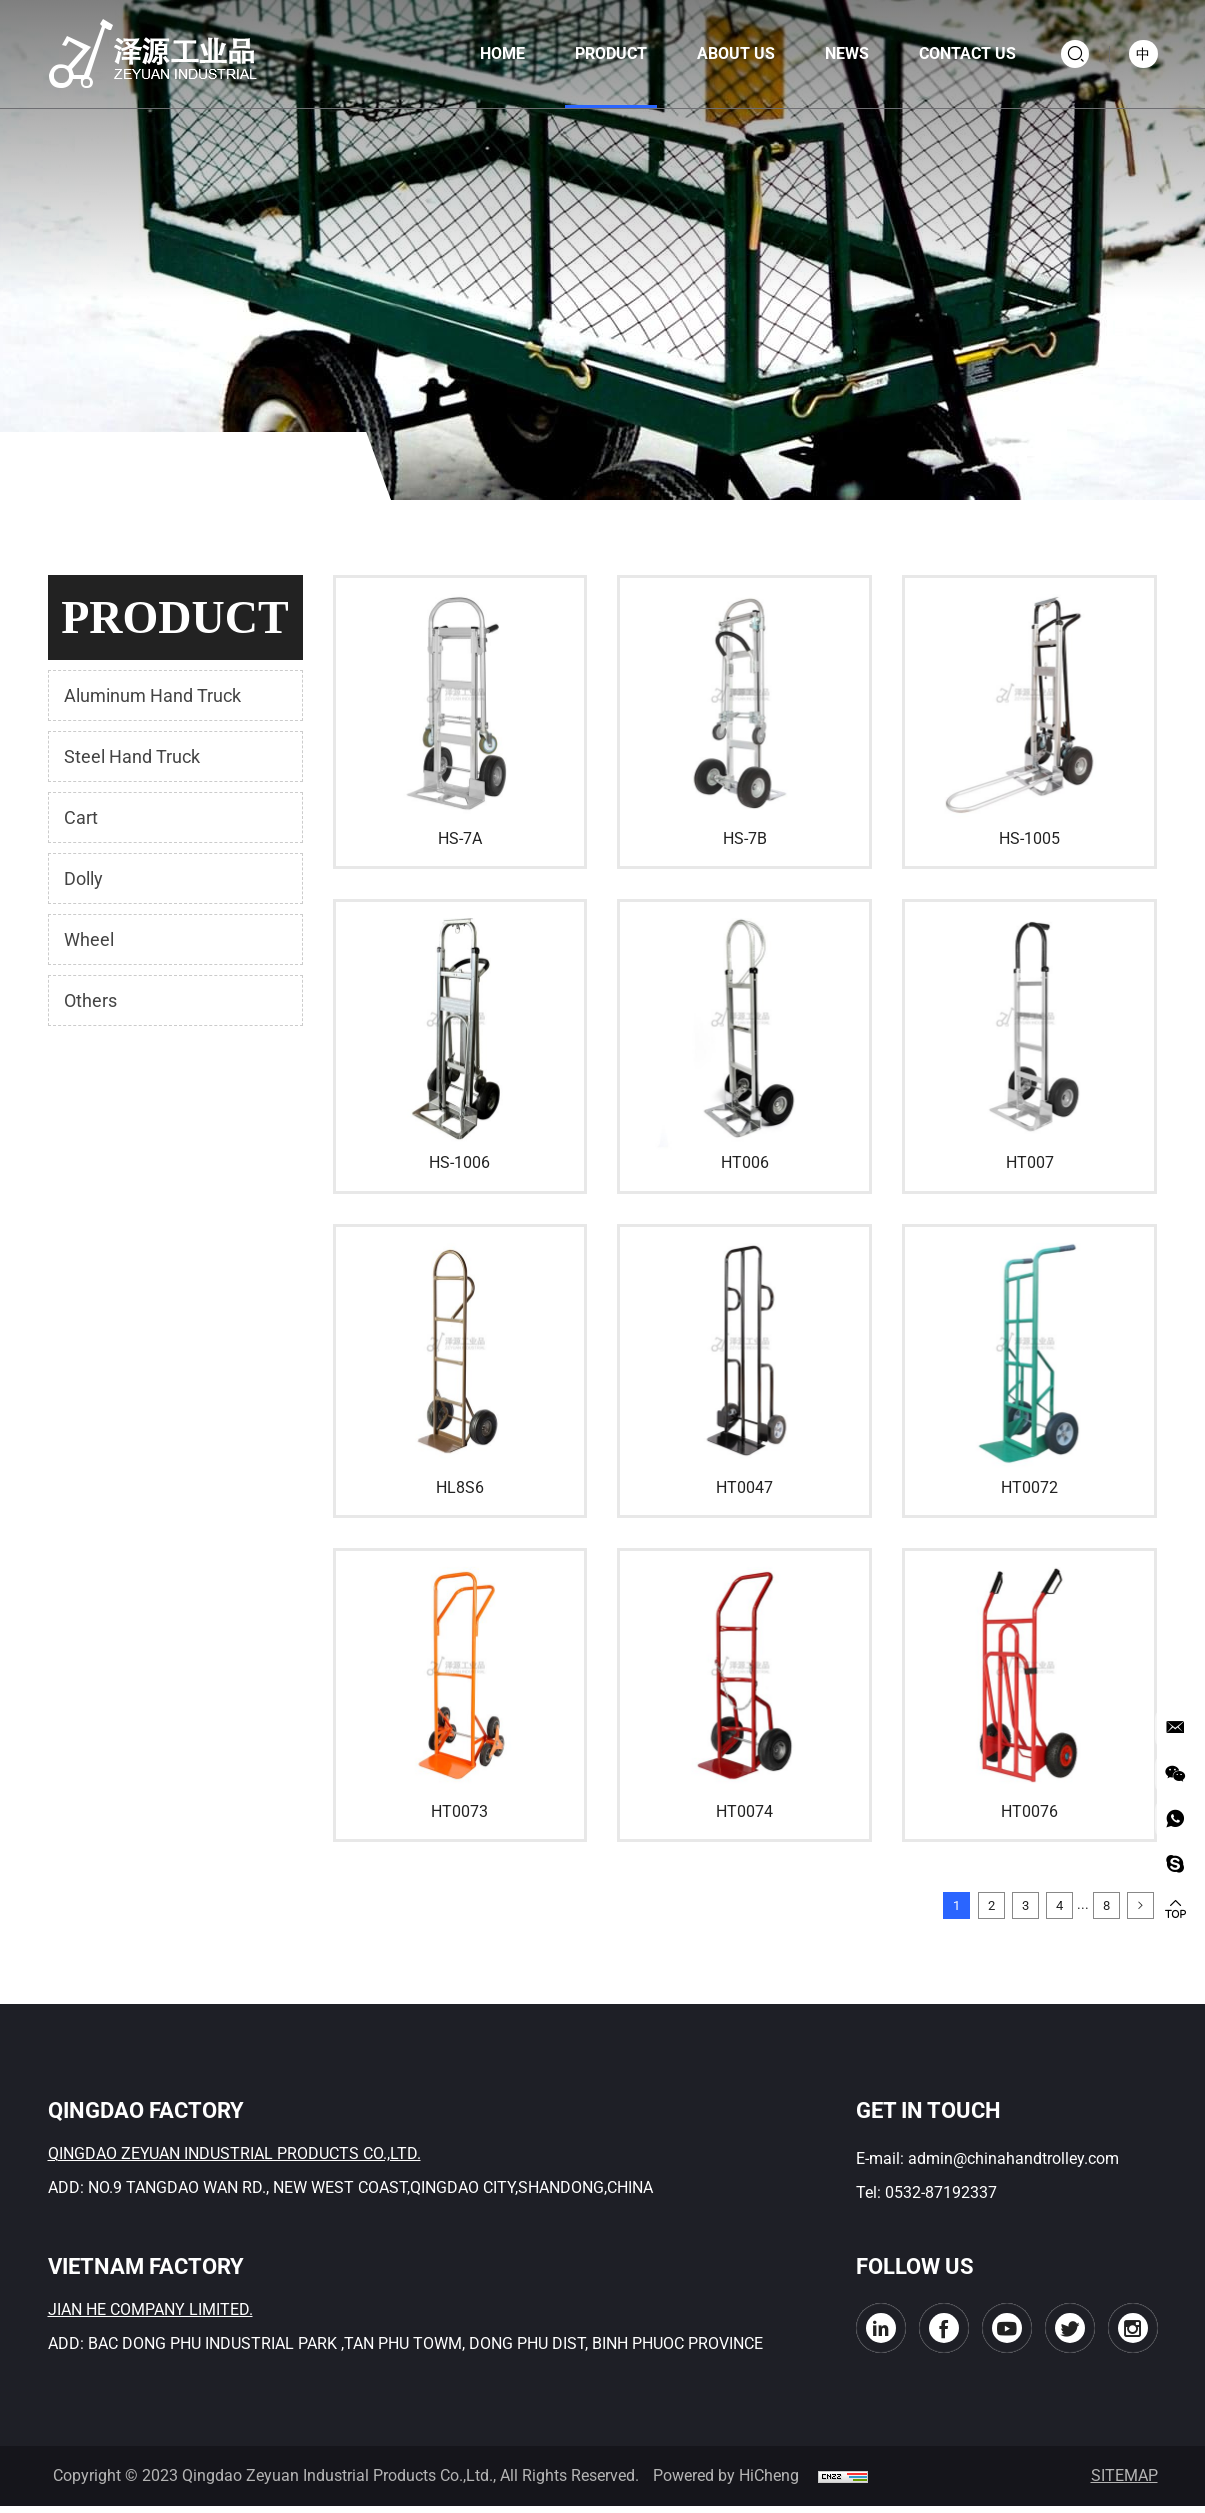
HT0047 (744, 1487)
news (836, 53)
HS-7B (745, 838)
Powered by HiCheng (726, 2482)
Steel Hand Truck (132, 756)
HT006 (745, 1162)
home (491, 53)
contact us (956, 53)
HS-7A (460, 838)
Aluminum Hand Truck (152, 695)
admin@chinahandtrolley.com (1013, 2165)
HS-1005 (1029, 838)
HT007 (1030, 1162)
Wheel (89, 939)
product (600, 53)
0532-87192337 (941, 2199)
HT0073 (459, 1811)
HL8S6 (460, 1487)
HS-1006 (459, 1162)
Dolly (83, 878)
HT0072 (1029, 1487)
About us (725, 53)
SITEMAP (1124, 2482)
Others (90, 1000)
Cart (81, 817)
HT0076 (1029, 1811)
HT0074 (744, 1811)
